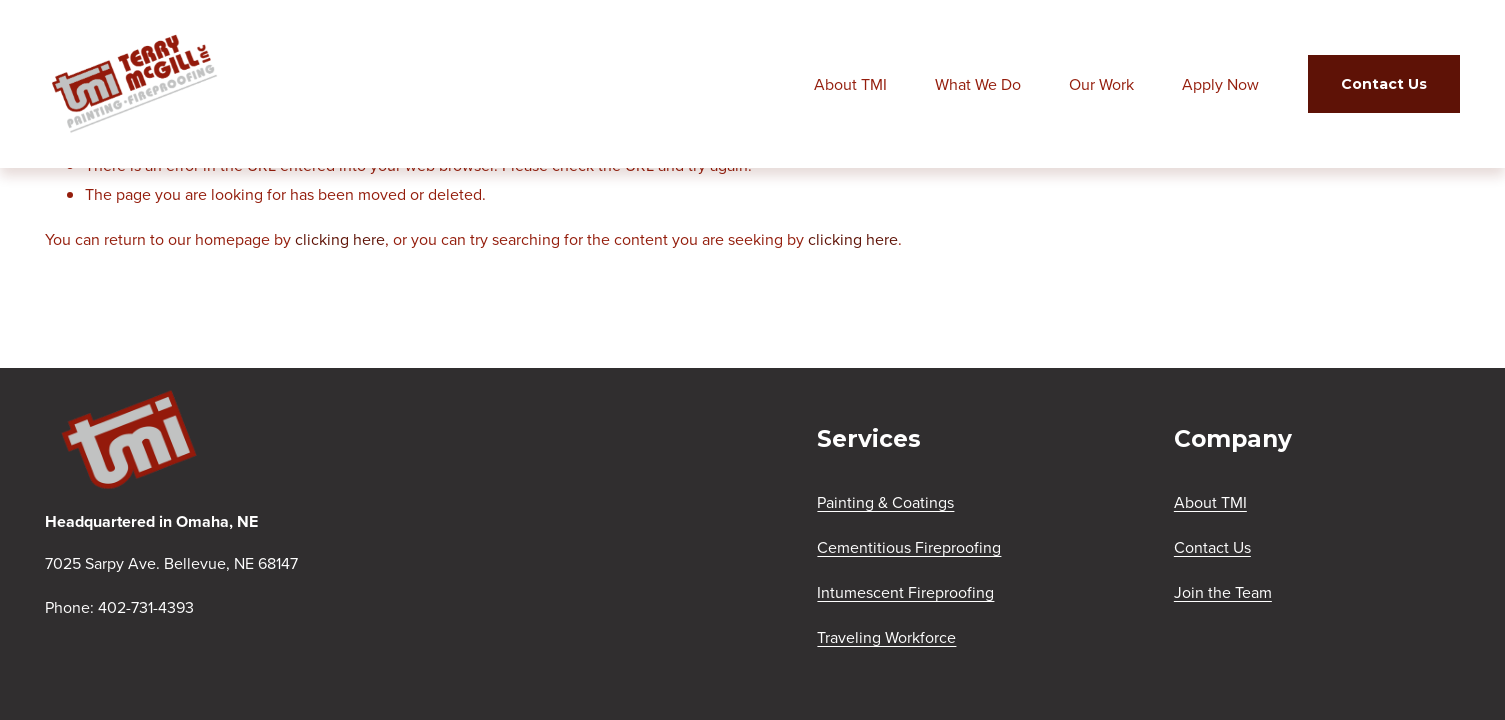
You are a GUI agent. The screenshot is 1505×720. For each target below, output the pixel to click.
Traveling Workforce (886, 637)
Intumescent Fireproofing (905, 592)
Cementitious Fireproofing (909, 547)
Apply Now (1220, 84)
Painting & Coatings (885, 502)
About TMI (850, 84)
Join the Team (1223, 592)
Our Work (1101, 84)
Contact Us (1384, 84)
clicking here (340, 239)
